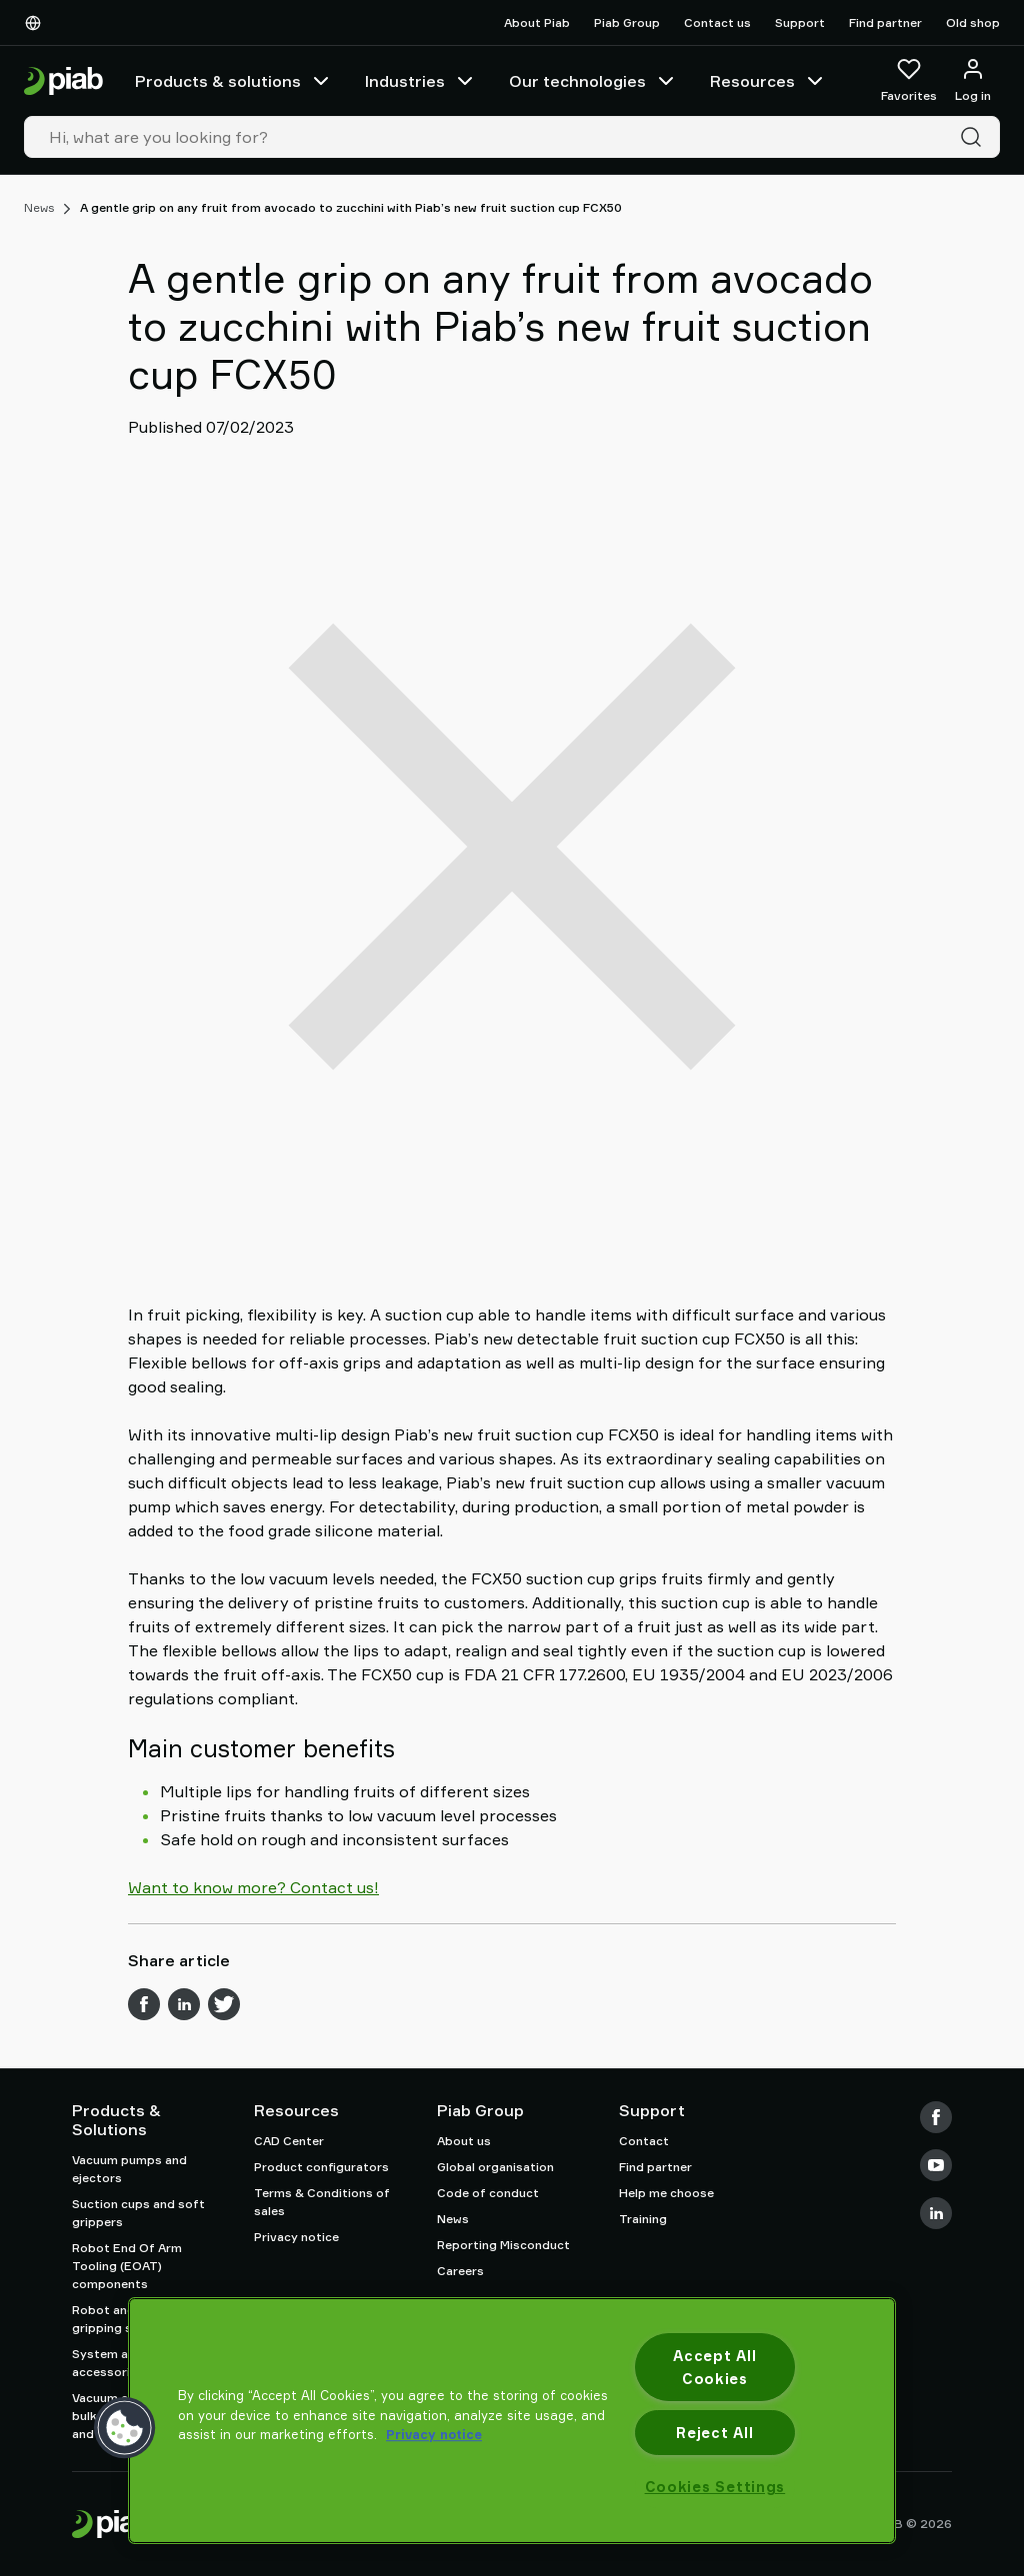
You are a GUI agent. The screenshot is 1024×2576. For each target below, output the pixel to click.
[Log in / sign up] (973, 81)
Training (643, 2218)
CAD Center (289, 2140)
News (39, 207)
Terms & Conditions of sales (322, 2201)
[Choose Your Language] (37, 23)
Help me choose (666, 2192)
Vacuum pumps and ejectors (129, 2168)
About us (464, 2140)
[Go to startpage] (63, 81)
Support (800, 22)
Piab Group (627, 22)
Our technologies (593, 81)
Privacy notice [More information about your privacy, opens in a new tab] (434, 2434)
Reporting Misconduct (503, 2244)
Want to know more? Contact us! (253, 1887)
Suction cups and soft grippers (138, 2212)
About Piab (537, 22)
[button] (125, 2428)
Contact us (717, 22)
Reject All (714, 2432)
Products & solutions (234, 81)
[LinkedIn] (936, 2213)
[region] (512, 2420)
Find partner (885, 22)
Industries (421, 81)
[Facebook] (936, 2117)
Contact (644, 2140)
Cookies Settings (715, 2486)
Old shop (973, 22)
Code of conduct (488, 2192)
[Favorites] (909, 81)
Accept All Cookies (714, 2367)
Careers (460, 2270)
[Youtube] (936, 2165)
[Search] (975, 137)
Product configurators (321, 2166)
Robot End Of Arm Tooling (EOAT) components (127, 2265)
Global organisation (495, 2166)
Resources (768, 81)
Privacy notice (296, 2236)
